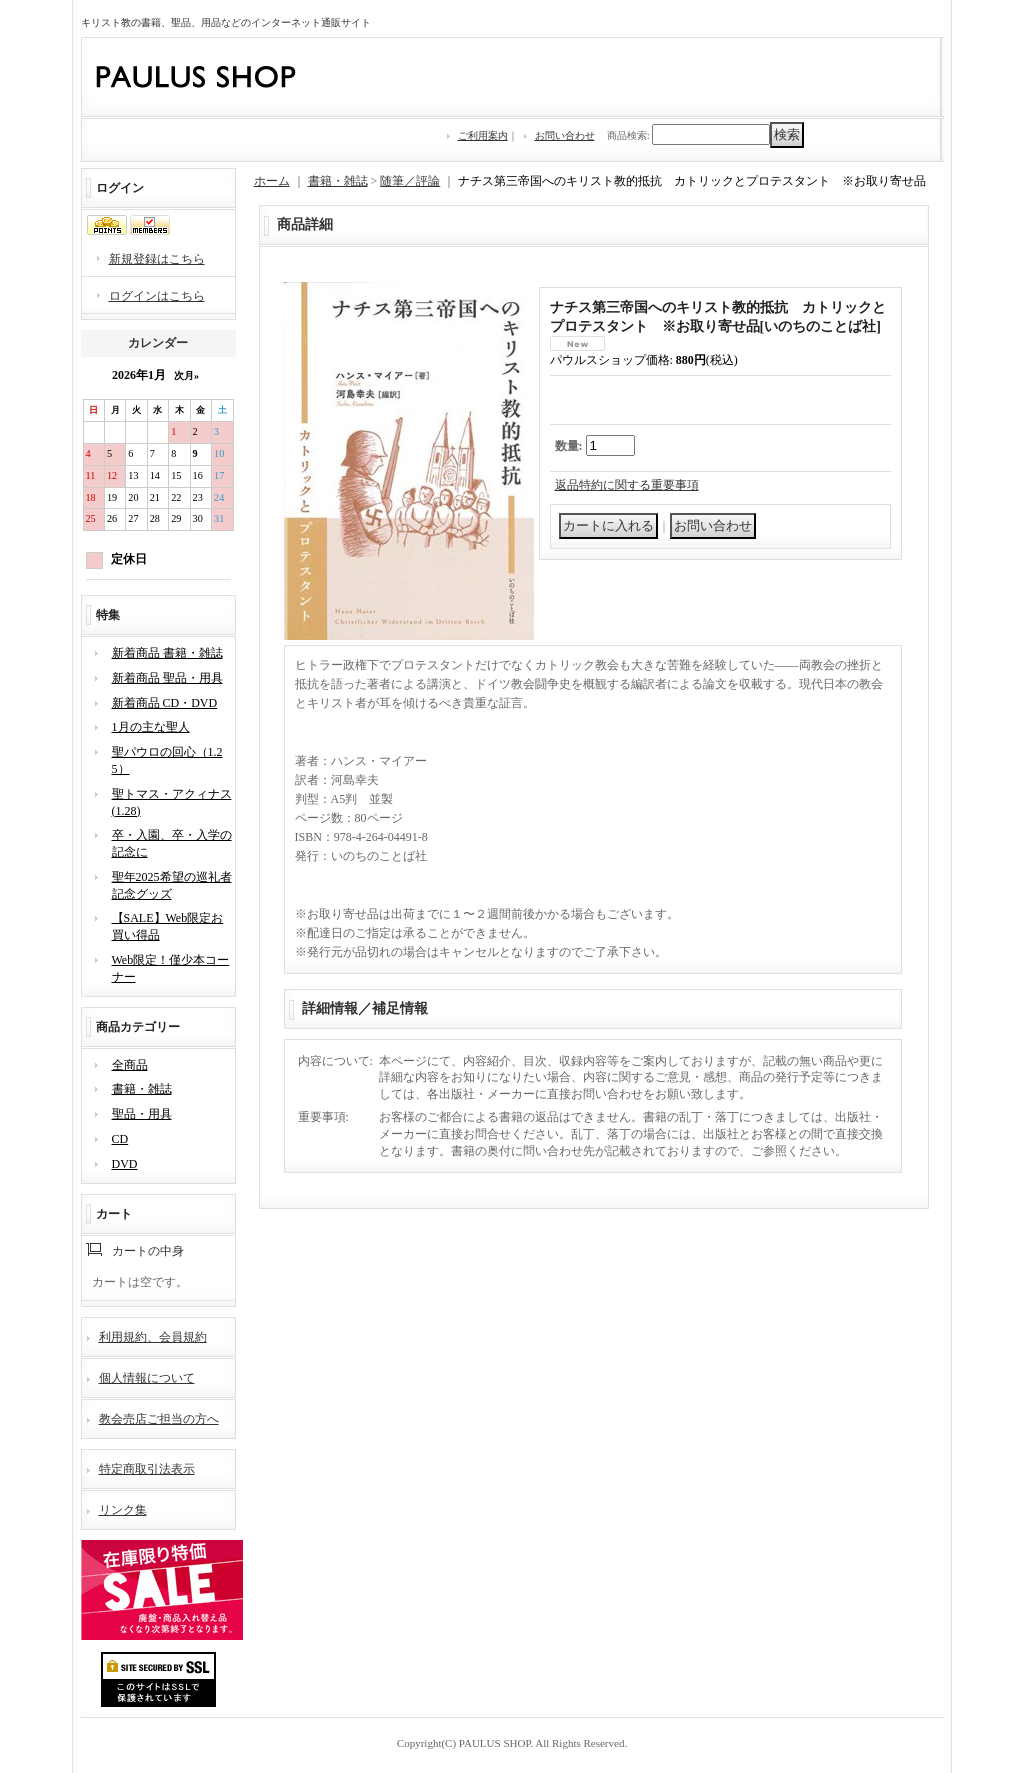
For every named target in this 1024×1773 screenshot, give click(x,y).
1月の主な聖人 (151, 727)
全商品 (130, 1065)
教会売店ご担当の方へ (159, 1419)
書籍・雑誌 (142, 1089)
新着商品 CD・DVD (165, 703)
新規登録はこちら (157, 259)
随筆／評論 (410, 181)
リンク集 (123, 1510)
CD (120, 1139)
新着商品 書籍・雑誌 (167, 653)
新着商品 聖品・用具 (167, 678)
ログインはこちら (157, 296)
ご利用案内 (483, 135)
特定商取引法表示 (147, 1469)
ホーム (272, 181)
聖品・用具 (142, 1114)
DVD (125, 1164)
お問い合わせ (565, 135)
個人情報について (147, 1378)
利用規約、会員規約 (153, 1337)
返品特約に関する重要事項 (627, 485)
